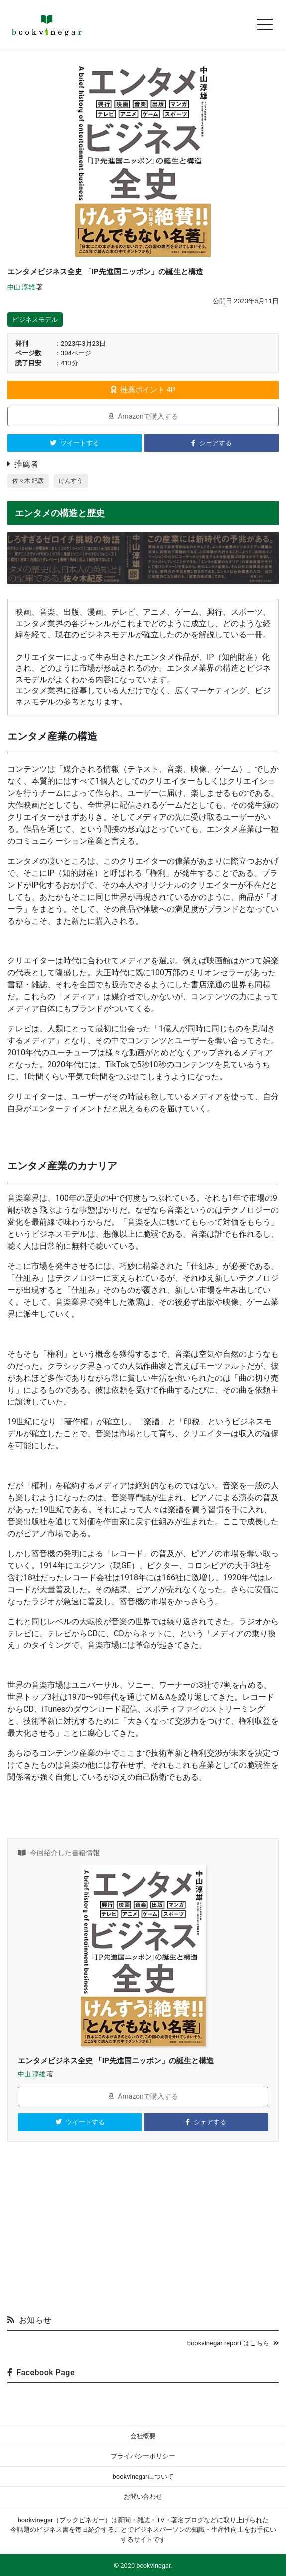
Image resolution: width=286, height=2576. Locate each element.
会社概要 (143, 2436)
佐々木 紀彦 (28, 480)
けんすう (71, 480)
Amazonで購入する (143, 416)
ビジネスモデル (35, 319)
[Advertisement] (143, 2231)
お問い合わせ (143, 2496)
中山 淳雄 (21, 287)
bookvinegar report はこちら (233, 2343)
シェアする (211, 443)
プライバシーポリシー (143, 2456)
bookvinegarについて (142, 2476)
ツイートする (74, 443)
